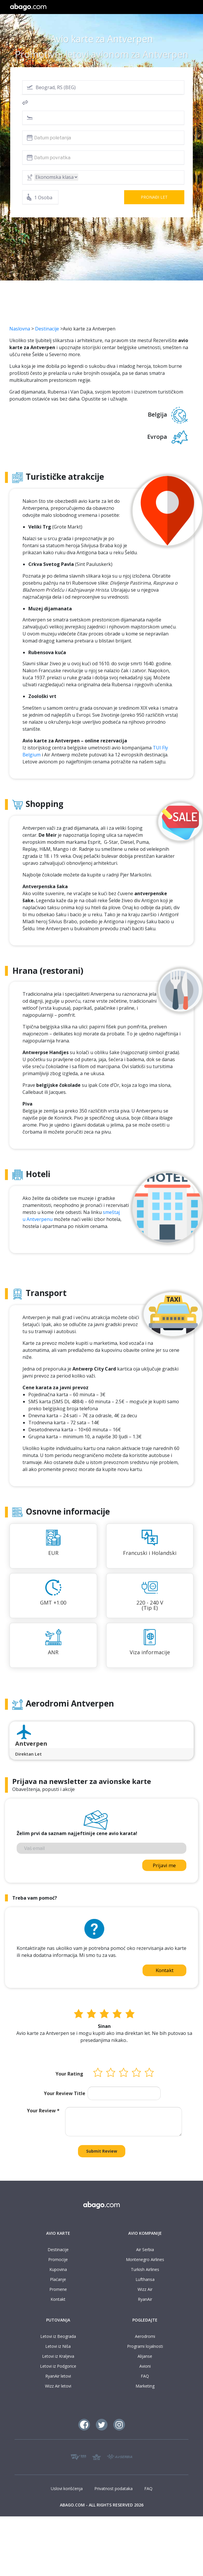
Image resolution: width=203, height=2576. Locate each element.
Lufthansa (145, 2279)
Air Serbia (145, 2249)
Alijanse (145, 2356)
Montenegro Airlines (145, 2259)
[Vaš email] (101, 1848)
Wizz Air (145, 2289)
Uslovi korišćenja (67, 2488)
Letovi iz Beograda (58, 2336)
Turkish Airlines (145, 2269)
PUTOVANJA (58, 2320)
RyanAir (145, 2299)
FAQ (145, 2376)
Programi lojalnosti (145, 2346)
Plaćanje (58, 2279)
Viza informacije (150, 1652)
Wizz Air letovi (58, 2386)
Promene (58, 2289)
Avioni (145, 2366)
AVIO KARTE (58, 2233)
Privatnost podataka (113, 2488)
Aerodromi (145, 2336)
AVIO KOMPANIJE (145, 2233)
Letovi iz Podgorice (58, 2366)
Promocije (58, 2259)
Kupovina (58, 2269)
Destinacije (47, 328)
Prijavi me (164, 1865)
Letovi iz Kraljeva (58, 2356)
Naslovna (19, 328)
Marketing (145, 2386)
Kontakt (164, 1970)
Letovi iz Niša (58, 2346)
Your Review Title (64, 2093)
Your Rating (69, 2074)
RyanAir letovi (58, 2376)
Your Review (43, 2110)
